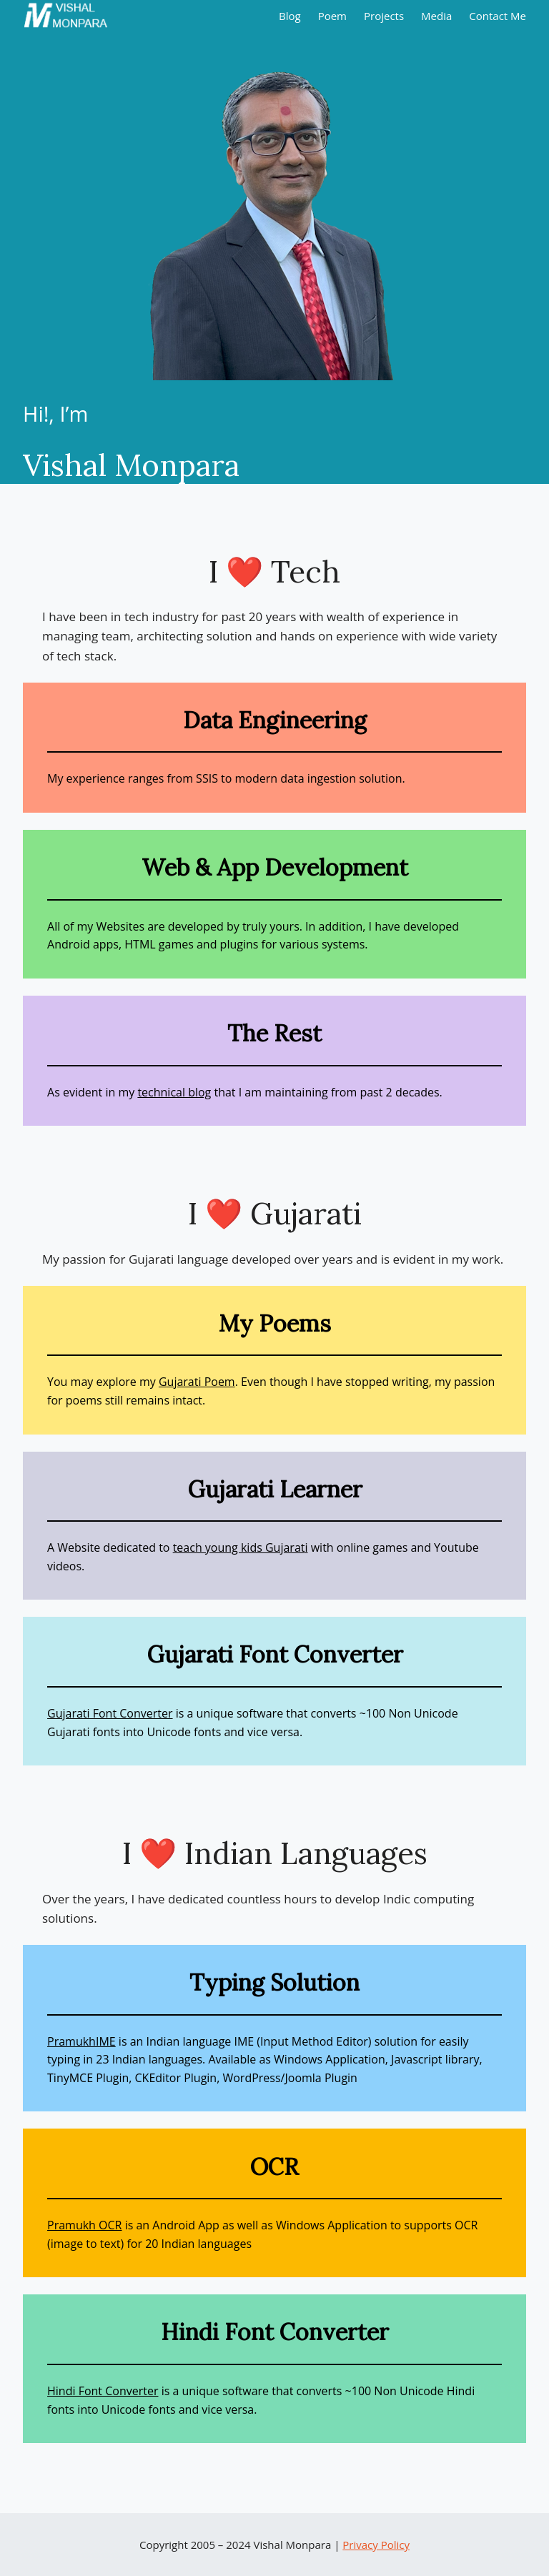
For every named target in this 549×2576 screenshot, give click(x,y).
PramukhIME (81, 2041)
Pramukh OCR (84, 2225)
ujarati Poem (201, 1381)
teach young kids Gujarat (239, 1547)
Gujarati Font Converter (110, 1713)
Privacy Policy (376, 2544)
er (153, 2391)
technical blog (174, 1092)
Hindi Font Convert (97, 2391)
